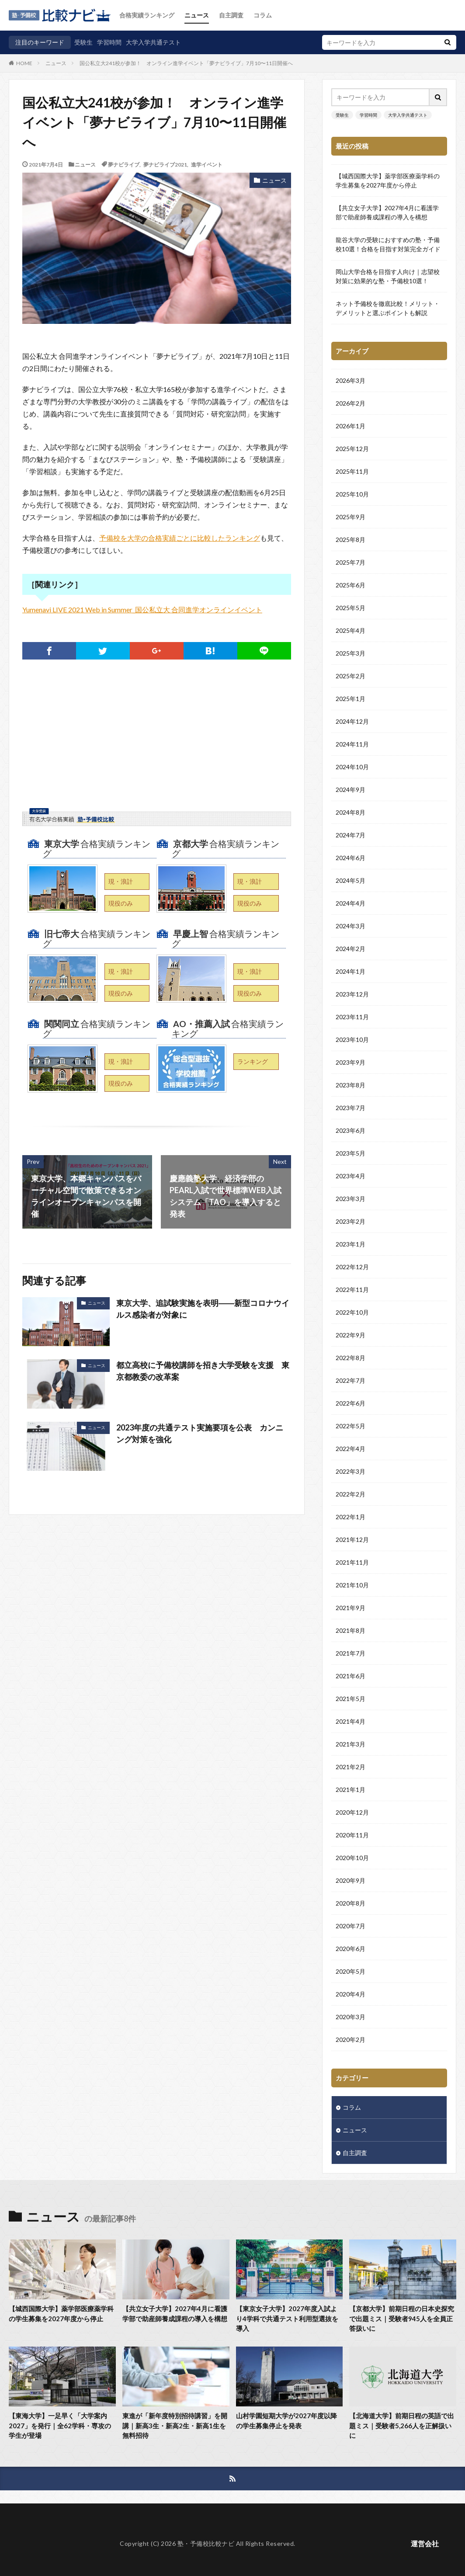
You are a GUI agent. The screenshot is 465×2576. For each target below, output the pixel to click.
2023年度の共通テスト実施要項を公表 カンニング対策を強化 (199, 1433)
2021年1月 (350, 1790)
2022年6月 (350, 1403)
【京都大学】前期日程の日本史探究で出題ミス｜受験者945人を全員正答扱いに (401, 2318)
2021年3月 (350, 1744)
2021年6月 (350, 1676)
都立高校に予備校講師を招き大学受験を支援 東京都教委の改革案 (202, 1371)
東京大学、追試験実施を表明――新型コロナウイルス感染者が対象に (202, 1308)
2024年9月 (350, 790)
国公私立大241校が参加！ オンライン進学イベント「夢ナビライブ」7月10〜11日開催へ (186, 63)
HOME (24, 63)
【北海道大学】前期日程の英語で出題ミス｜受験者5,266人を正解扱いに (401, 2425)
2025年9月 (350, 517)
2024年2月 (350, 949)
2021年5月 (350, 1699)
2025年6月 (350, 585)
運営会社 (425, 2543)
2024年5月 (350, 881)
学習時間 (109, 42)
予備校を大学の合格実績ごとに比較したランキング (179, 538)
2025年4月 (350, 631)
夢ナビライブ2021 (165, 164)
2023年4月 (350, 1176)
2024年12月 (352, 722)
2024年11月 (352, 744)
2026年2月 (350, 403)
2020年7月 (350, 1926)
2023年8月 (350, 1085)
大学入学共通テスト (153, 42)
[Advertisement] (156, 747)
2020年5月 (350, 1971)
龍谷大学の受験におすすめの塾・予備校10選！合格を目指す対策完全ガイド (388, 244)
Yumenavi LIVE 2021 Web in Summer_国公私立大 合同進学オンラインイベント (142, 609)
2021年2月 (350, 1767)
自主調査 (231, 15)
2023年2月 (350, 1222)
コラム (262, 15)
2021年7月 (350, 1653)
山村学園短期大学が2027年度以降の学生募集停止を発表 (286, 2421)
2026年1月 (350, 426)
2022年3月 (350, 1471)
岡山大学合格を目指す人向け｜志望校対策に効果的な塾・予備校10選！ (388, 276)
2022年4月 (350, 1449)
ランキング (252, 1061)
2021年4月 (350, 1721)
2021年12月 (352, 1540)
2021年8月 (350, 1631)
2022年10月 (352, 1312)
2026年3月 (350, 381)
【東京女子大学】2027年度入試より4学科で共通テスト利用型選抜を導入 (287, 2318)
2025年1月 (350, 699)
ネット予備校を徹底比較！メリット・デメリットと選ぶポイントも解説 (388, 308)
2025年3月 (350, 653)
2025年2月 (350, 676)
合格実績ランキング (146, 15)
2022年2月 (350, 1494)
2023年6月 (350, 1131)
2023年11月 (352, 1017)
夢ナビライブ (123, 164)
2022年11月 (352, 1290)
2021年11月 (352, 1562)
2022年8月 (350, 1358)
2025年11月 (352, 472)
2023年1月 (350, 1244)
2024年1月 (350, 972)
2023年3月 (350, 1199)
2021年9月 (350, 1608)
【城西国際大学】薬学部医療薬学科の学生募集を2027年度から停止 (388, 180)
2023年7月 (350, 1108)
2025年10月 (352, 494)
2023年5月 (350, 1153)
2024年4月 (350, 903)
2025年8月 (350, 540)
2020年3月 (350, 2017)
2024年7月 (350, 835)
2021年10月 (352, 1585)
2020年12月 (352, 1812)
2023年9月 (350, 1062)
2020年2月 (350, 2040)
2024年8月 (350, 812)
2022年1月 (350, 1517)
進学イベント (206, 164)
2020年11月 (352, 1835)
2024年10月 (352, 767)
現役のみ (120, 903)
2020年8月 (350, 1903)
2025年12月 (352, 449)
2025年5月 (350, 608)
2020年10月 (352, 1858)
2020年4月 (350, 1994)
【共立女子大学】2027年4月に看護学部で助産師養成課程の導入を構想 (387, 212)
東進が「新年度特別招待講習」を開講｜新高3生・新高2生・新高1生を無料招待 (174, 2425)
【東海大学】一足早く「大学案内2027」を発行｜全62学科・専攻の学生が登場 (60, 2425)
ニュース (196, 15)
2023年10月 (352, 1040)
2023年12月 (352, 994)
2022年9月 (350, 1335)
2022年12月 (352, 1267)
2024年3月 (350, 926)
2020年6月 (350, 1949)
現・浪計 (120, 881)
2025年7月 (350, 562)
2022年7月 (350, 1381)
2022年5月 (350, 1426)
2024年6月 (350, 858)
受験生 (83, 42)
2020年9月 (350, 1881)
